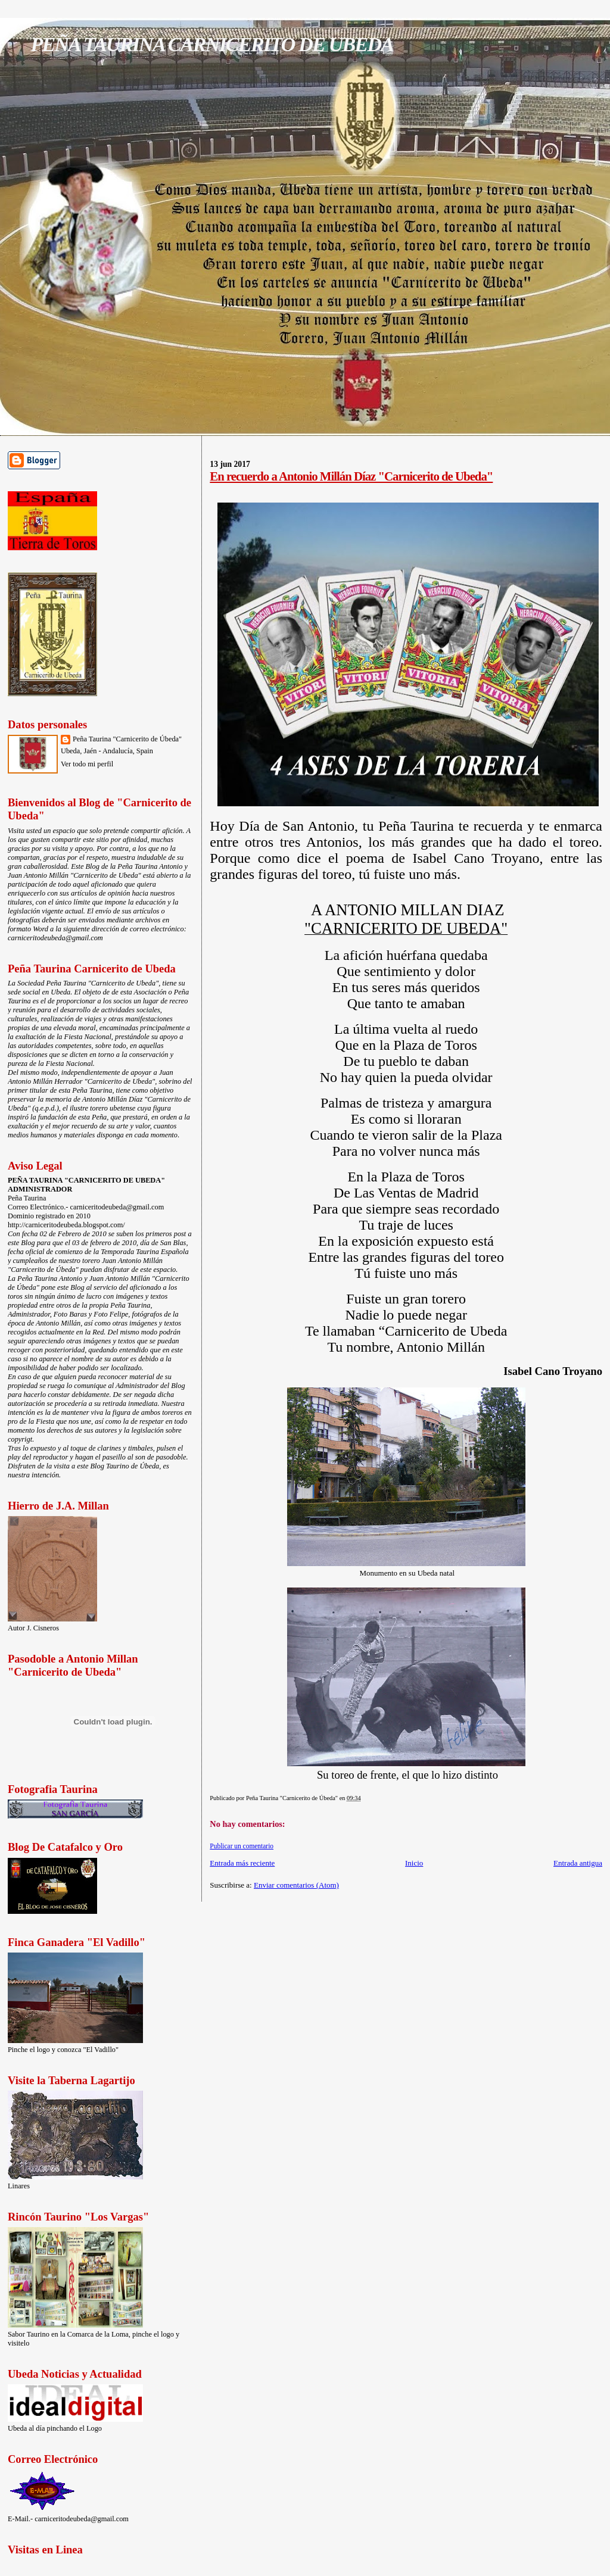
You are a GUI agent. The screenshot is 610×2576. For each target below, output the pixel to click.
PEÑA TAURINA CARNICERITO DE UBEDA (211, 44)
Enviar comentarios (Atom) (296, 1884)
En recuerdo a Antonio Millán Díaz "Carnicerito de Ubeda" (351, 476)
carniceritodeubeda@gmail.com (55, 938)
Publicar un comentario (241, 1846)
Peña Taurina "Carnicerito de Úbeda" (127, 739)
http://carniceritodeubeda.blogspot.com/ (66, 1225)
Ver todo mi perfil (87, 764)
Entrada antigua (577, 1862)
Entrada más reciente (242, 1862)
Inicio (414, 1862)
